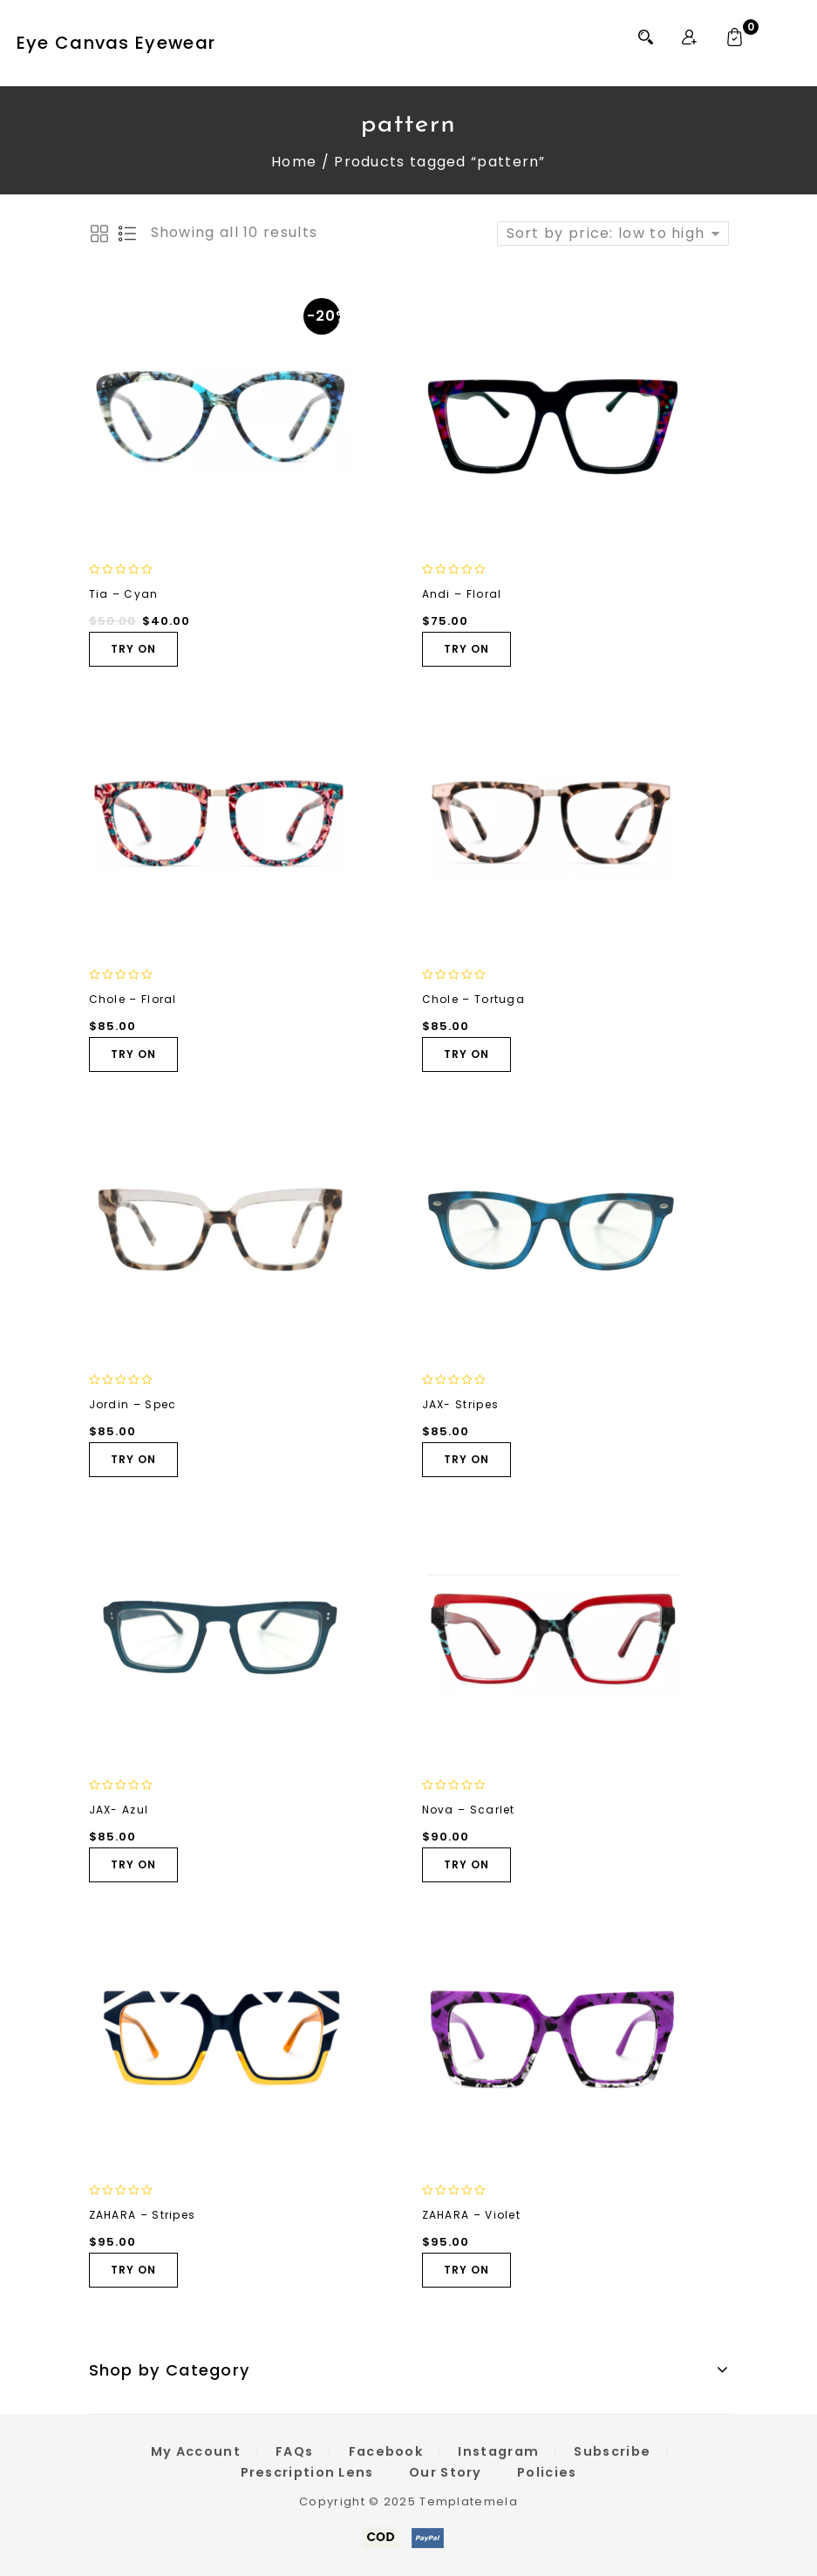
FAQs (294, 2451)
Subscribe (612, 2451)
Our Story (445, 2472)
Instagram (498, 2451)
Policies (546, 2472)
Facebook (386, 2451)
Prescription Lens (307, 2472)
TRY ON (133, 648)
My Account (196, 2451)
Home (294, 162)
